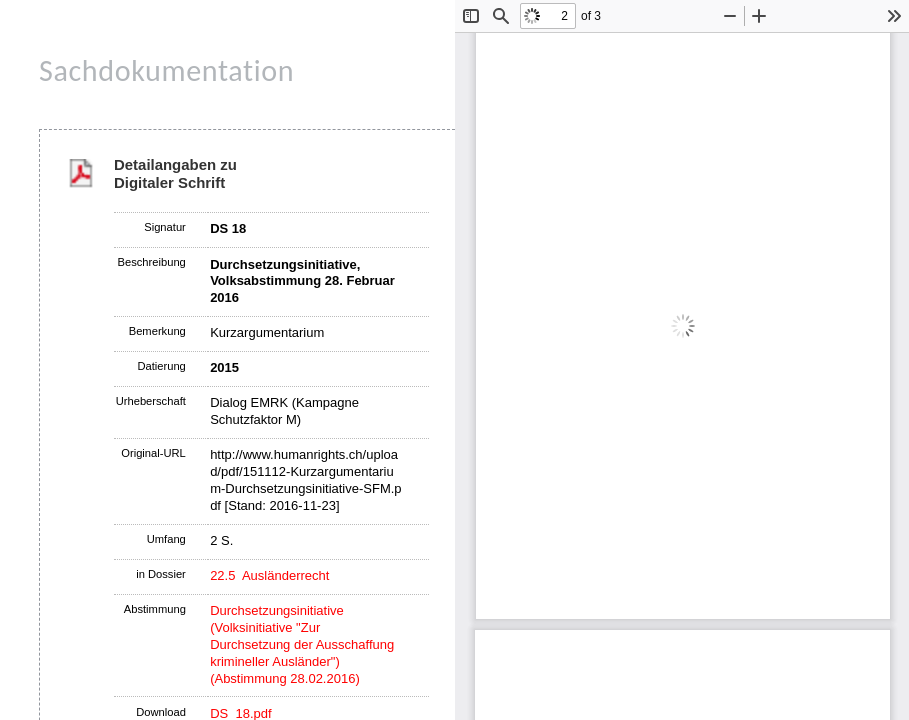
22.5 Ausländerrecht (269, 575)
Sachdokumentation (166, 70)
